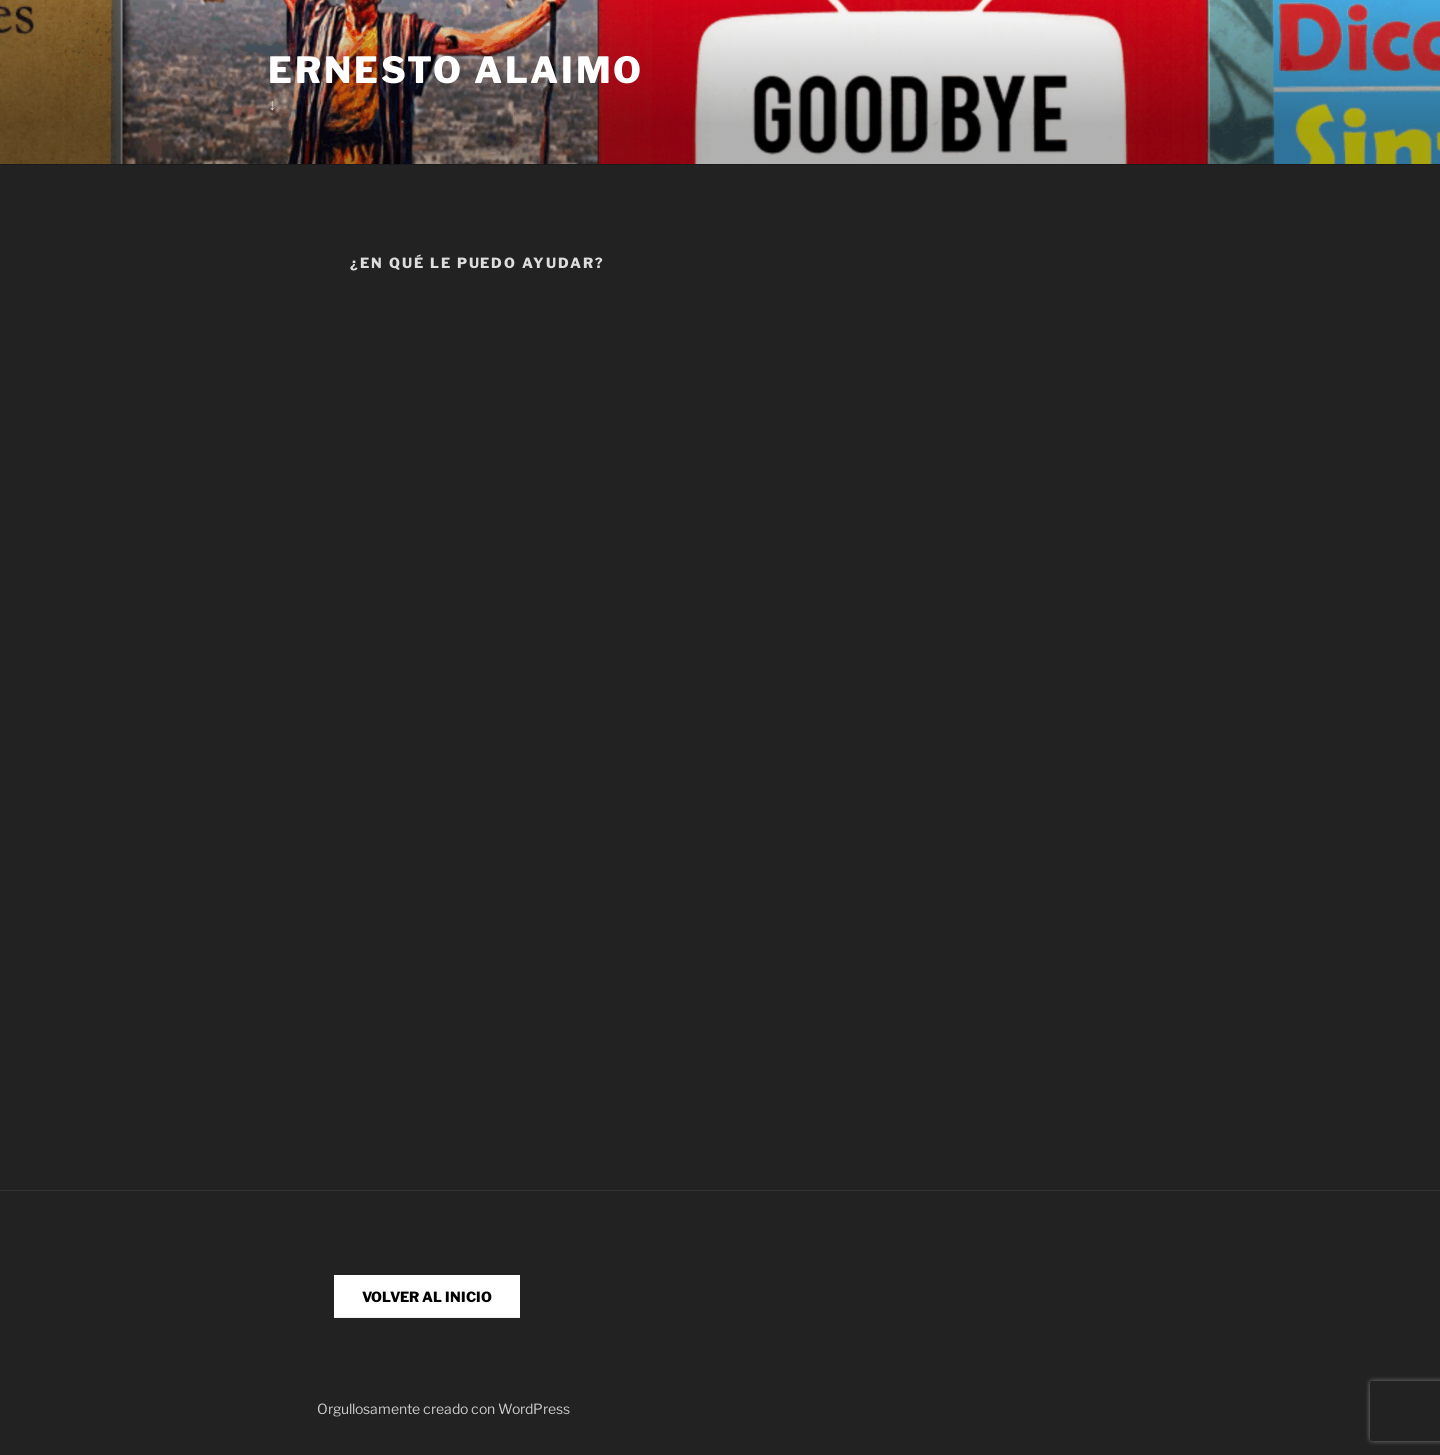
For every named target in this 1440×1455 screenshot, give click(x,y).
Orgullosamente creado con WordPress (443, 1408)
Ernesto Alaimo (456, 70)
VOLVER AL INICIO (427, 1296)
